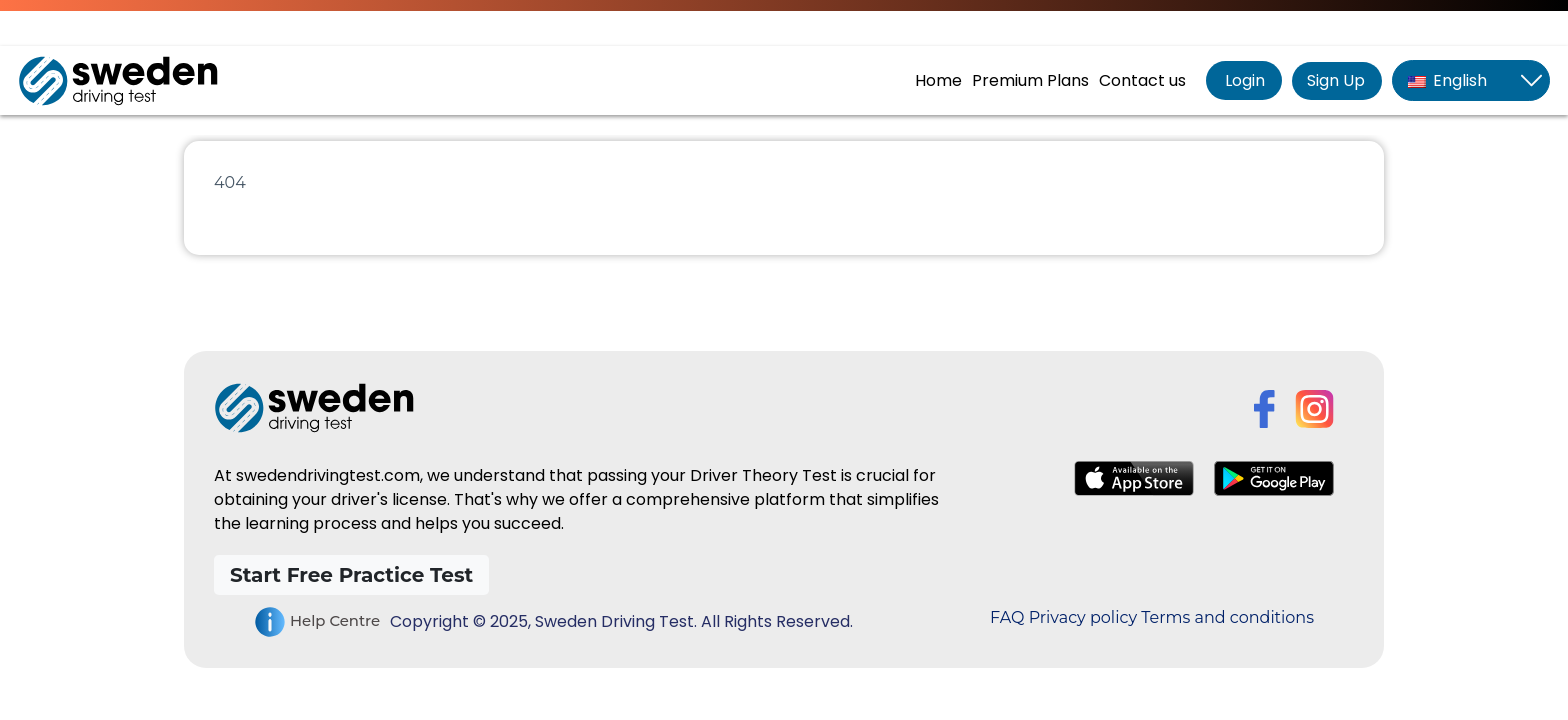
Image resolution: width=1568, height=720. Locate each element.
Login (1243, 80)
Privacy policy (1083, 617)
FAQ (1007, 617)
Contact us (1142, 80)
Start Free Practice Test (351, 575)
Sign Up (1336, 80)
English (1447, 80)
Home (938, 80)
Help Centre (317, 622)
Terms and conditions (1227, 617)
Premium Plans (1030, 80)
